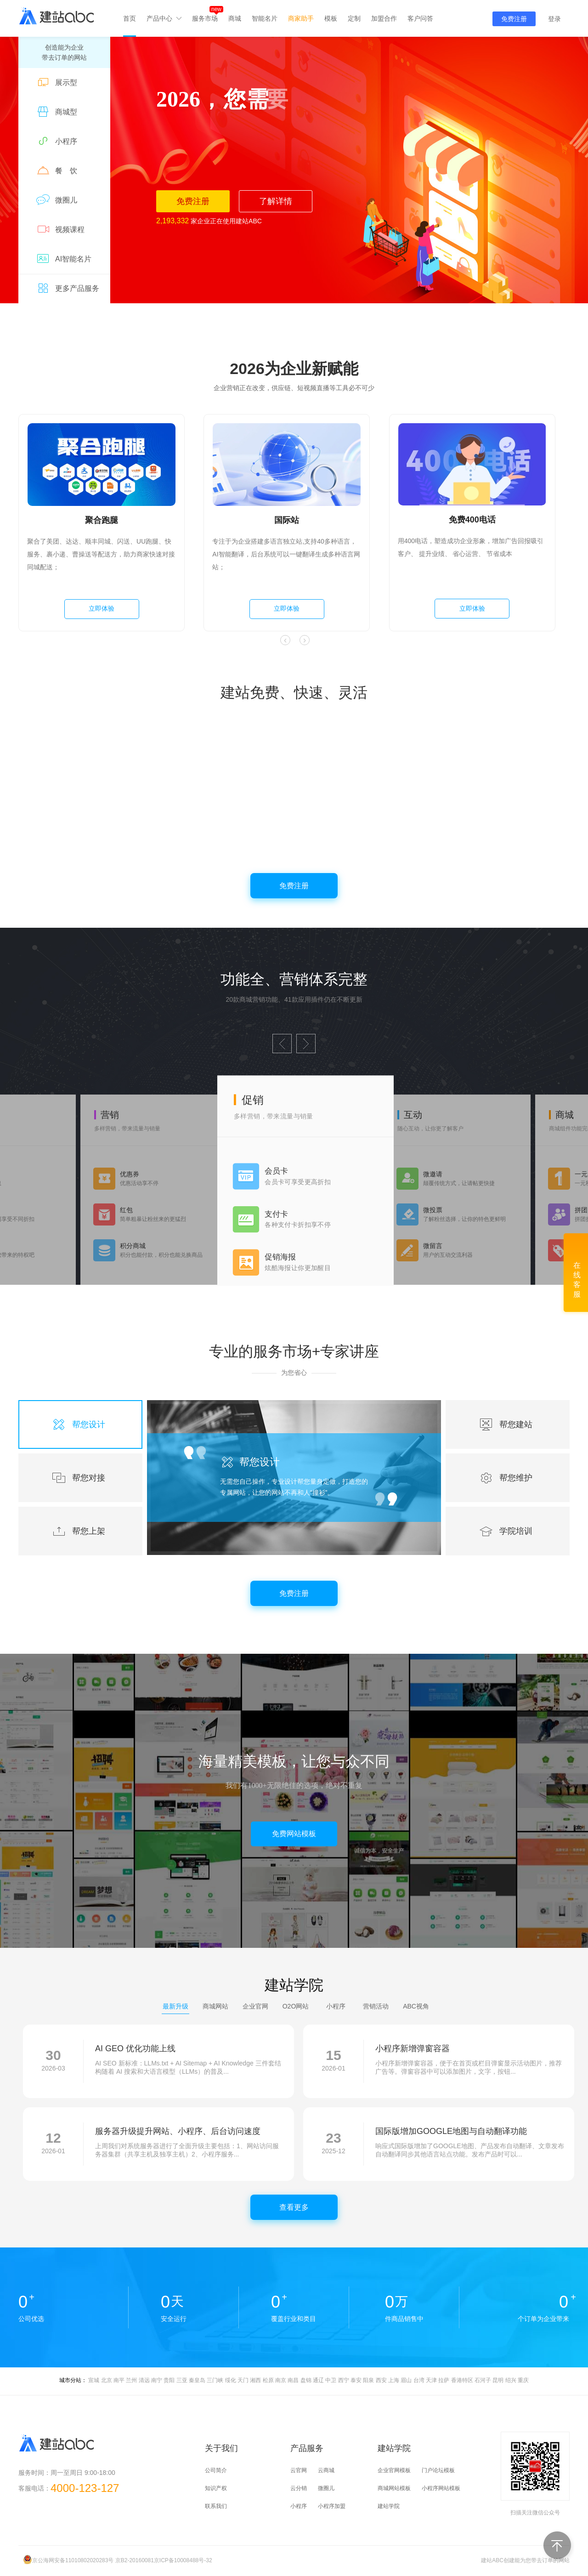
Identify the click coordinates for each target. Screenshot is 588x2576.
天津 (431, 2380)
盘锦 (305, 2380)
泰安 (356, 2380)
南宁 (156, 2380)
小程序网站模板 (441, 2488)
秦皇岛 (197, 2380)
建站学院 (389, 2506)
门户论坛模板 (438, 2470)
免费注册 (514, 19)
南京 (280, 2380)
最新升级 (175, 2006)
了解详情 (275, 201)
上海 (393, 2380)
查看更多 (294, 2207)
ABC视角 (416, 2006)
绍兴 (510, 2380)
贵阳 (169, 2380)
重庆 (523, 2380)
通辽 (318, 2380)
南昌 (293, 2380)
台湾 (418, 2380)
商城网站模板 (394, 2488)
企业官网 (255, 2006)
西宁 (343, 2380)
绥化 (230, 2380)
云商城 (326, 2470)
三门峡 (215, 2380)
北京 (106, 2380)
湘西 (255, 2380)
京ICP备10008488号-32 (183, 2560)
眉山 (406, 2380)
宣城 (93, 2380)
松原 (268, 2380)
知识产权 (216, 2488)
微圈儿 (326, 2488)
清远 (144, 2380)
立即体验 (101, 608)
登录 (554, 19)
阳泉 (368, 2380)
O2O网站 (296, 2006)
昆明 (497, 2380)
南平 (118, 2380)
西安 (381, 2380)
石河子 (483, 2380)
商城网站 (215, 2006)
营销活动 (376, 2006)
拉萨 (443, 2380)
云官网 (298, 2470)
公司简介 (216, 2470)
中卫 (330, 2380)
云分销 (298, 2488)
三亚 (181, 2380)
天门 (243, 2380)
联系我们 (216, 2506)
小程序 (335, 2006)
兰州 (131, 2380)
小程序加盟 (331, 2506)
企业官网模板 (394, 2470)
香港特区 (462, 2380)
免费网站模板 (294, 1834)
